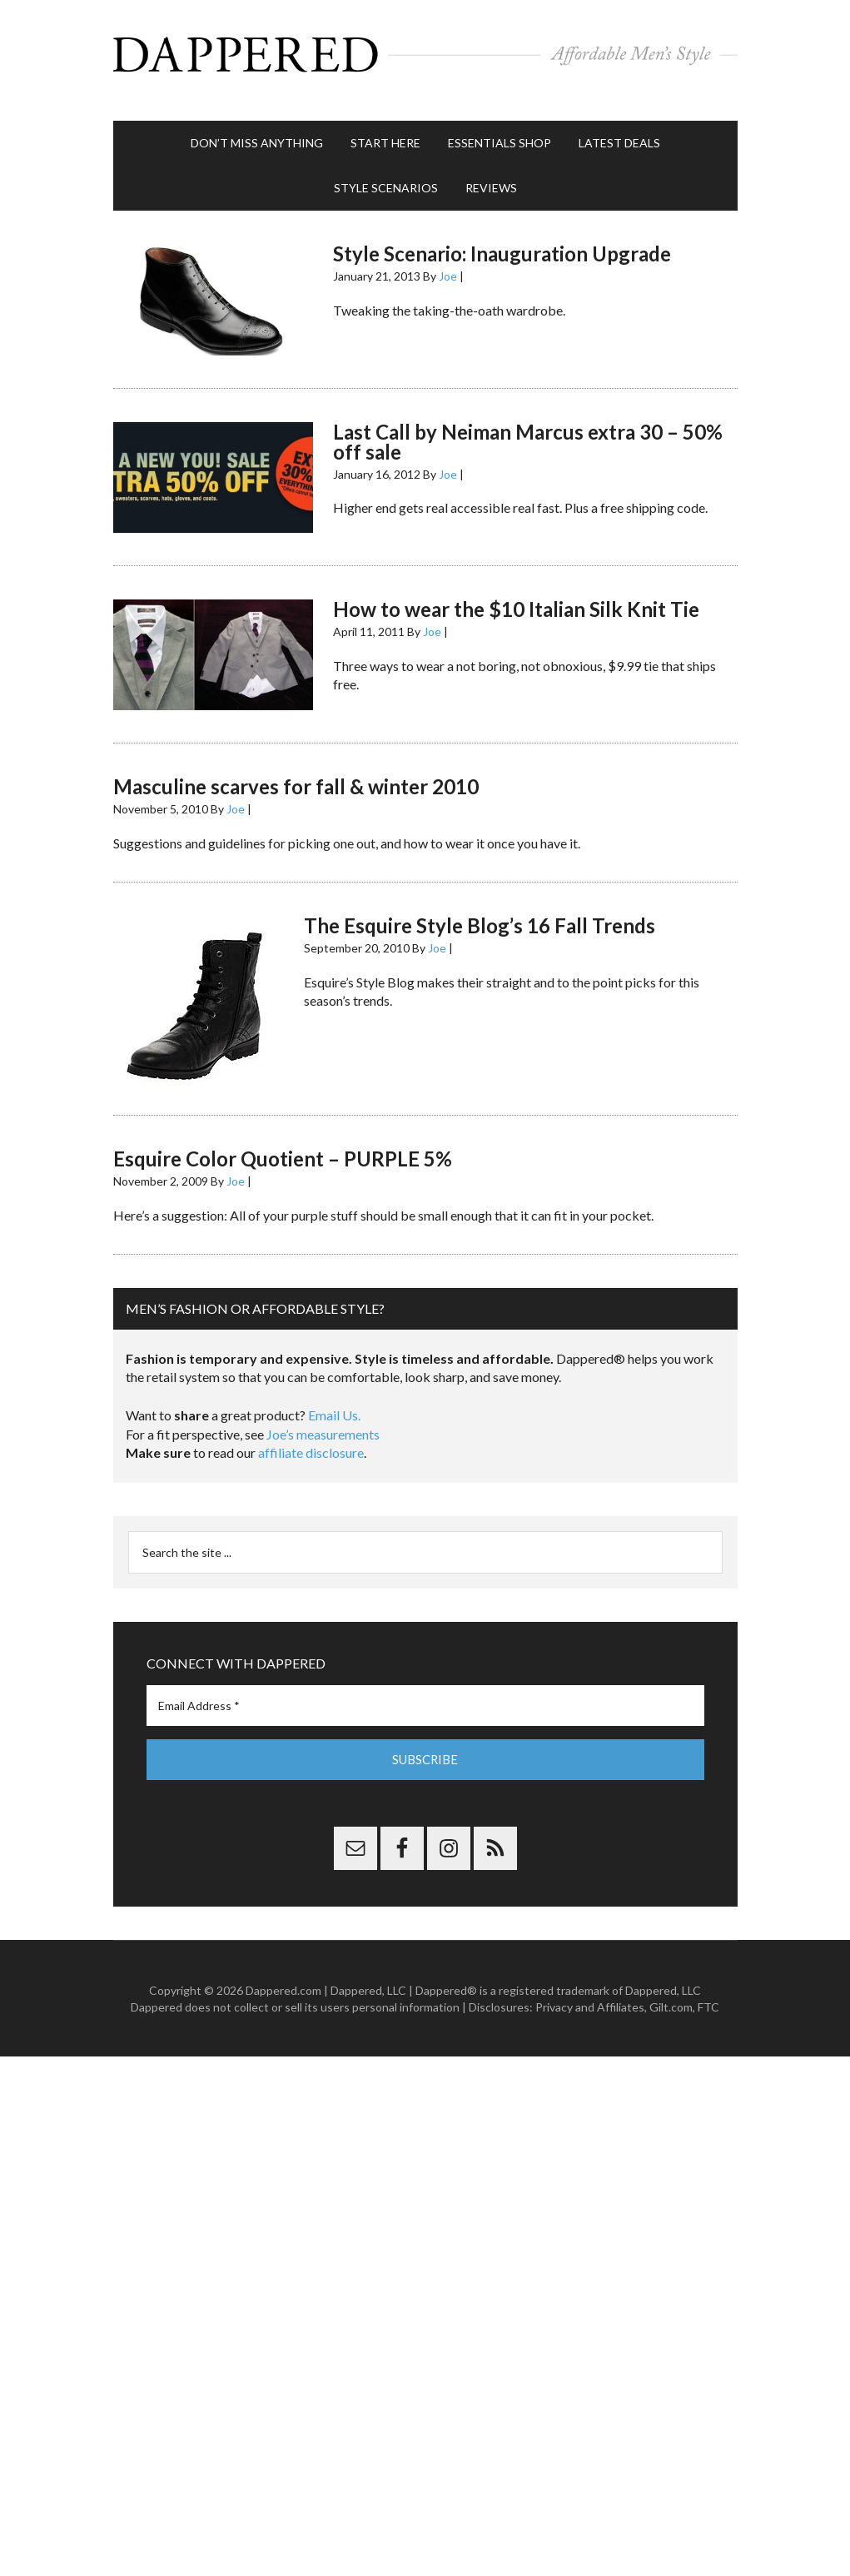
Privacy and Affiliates (589, 1994)
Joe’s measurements (323, 1421)
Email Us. (334, 1402)
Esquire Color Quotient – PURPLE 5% (282, 1146)
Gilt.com (671, 1994)
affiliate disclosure (311, 1440)
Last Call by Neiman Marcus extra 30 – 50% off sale (528, 428)
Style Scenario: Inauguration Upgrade (502, 241)
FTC (708, 1994)
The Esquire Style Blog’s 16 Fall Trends (479, 913)
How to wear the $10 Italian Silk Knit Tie (516, 596)
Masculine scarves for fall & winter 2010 (296, 774)
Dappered (425, 54)
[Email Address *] (425, 1692)
